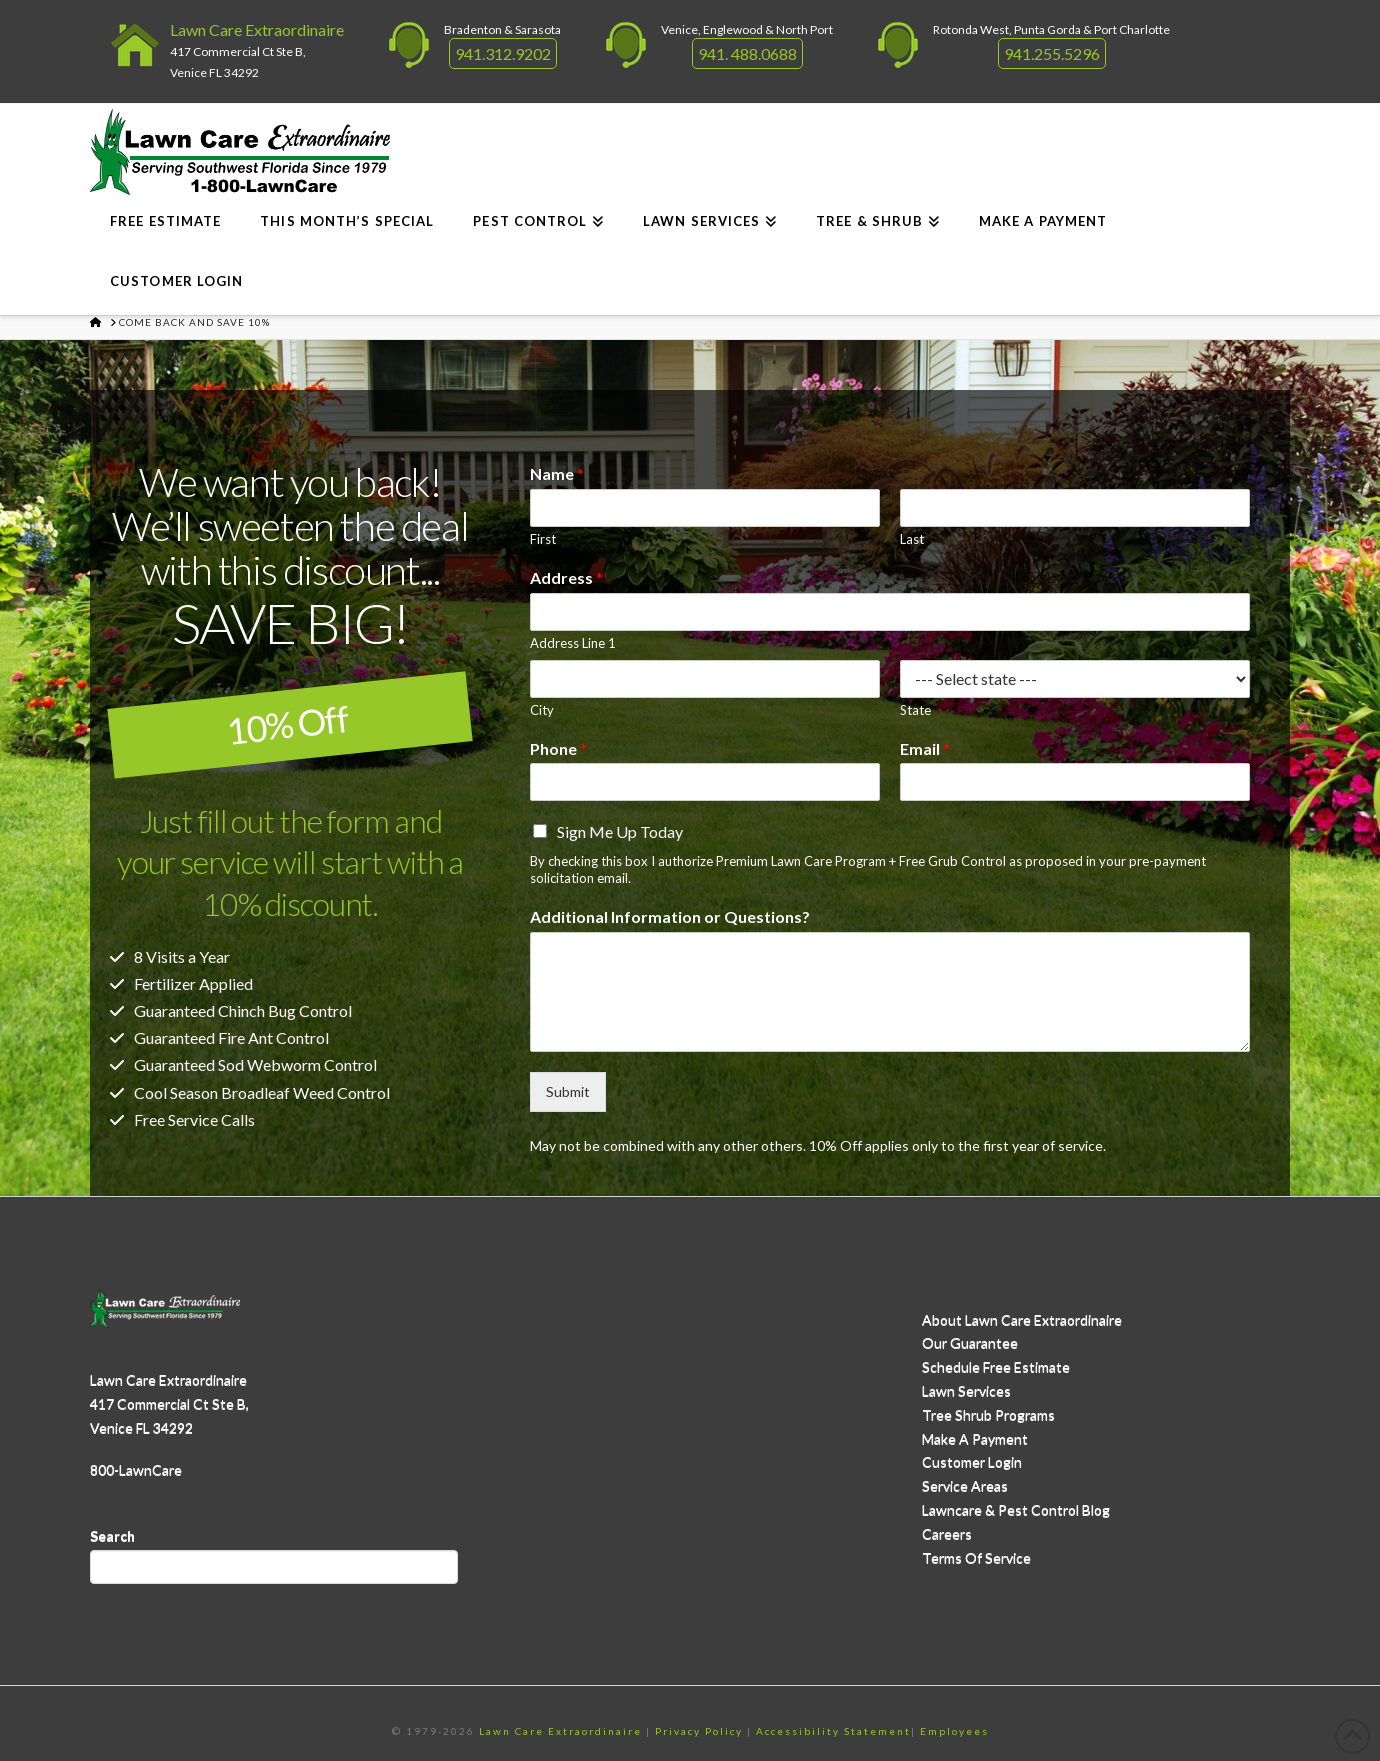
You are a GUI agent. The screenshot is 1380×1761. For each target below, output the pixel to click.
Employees (954, 1731)
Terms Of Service (976, 1557)
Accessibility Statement (833, 1731)
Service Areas (965, 1485)
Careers (947, 1533)
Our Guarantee (970, 1342)
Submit (568, 1091)
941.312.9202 (503, 53)
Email (925, 748)
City (542, 710)
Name (557, 473)
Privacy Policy (699, 1731)
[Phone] (705, 782)
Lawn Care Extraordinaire (257, 29)
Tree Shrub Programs (988, 1414)
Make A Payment (975, 1438)
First (543, 539)
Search (112, 1535)
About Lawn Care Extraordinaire (1022, 1319)
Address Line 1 (573, 643)
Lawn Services (966, 1390)
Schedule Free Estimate (996, 1366)
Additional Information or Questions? (670, 916)
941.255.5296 (1052, 53)
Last (912, 539)
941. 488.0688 (747, 53)
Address (566, 577)
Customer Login (972, 1461)
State (915, 710)
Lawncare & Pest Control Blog (1016, 1509)
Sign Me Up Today (620, 831)
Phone (558, 748)
